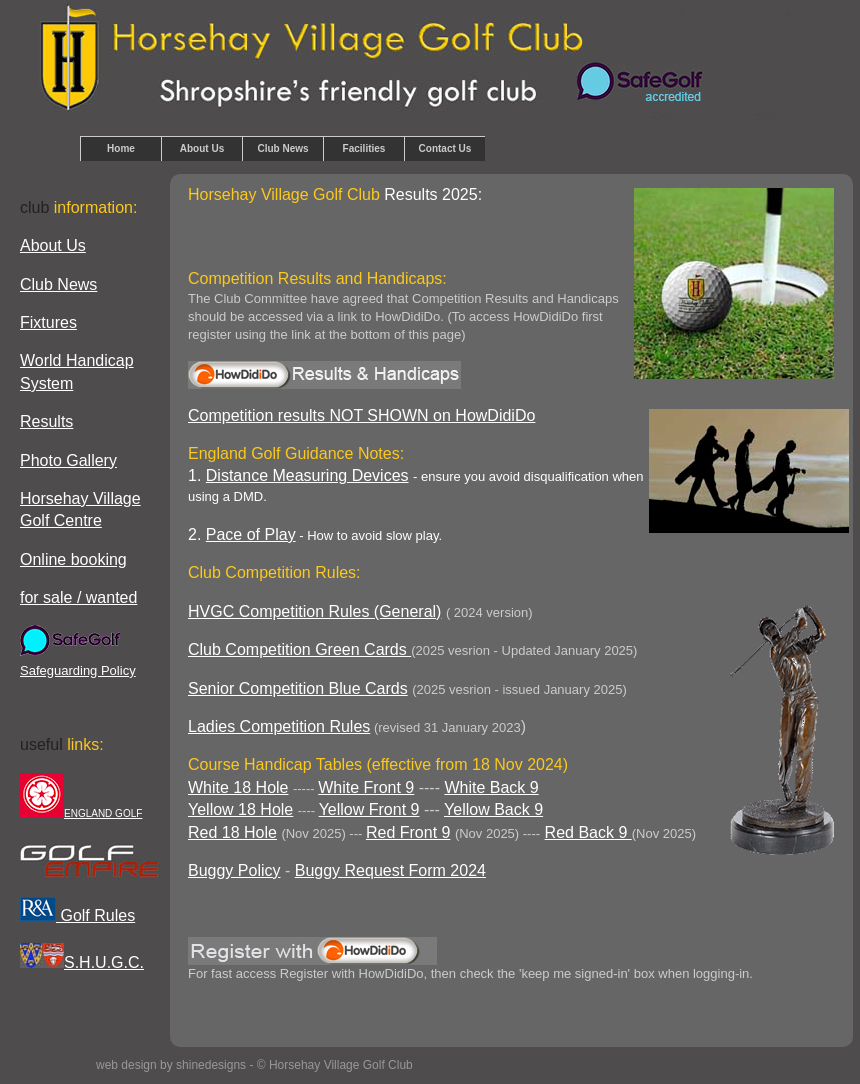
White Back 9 (491, 787)
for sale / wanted (78, 597)
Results (46, 421)
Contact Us (445, 148)
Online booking (73, 559)
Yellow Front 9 (369, 809)
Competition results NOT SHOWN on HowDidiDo (361, 415)
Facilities (364, 148)
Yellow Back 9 (493, 809)
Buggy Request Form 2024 (390, 870)
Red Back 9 (588, 832)
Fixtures (48, 322)
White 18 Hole (238, 787)
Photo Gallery (68, 460)
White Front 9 (366, 787)
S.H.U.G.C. (82, 962)
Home (121, 148)
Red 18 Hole (232, 832)
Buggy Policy (234, 870)
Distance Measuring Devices (307, 475)
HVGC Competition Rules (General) (314, 611)
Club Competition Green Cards (299, 649)
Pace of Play (251, 534)
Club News (282, 148)
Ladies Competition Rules (279, 726)
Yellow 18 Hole (240, 809)
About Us (202, 148)
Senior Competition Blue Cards (298, 688)
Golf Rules (77, 915)
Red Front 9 (408, 832)
